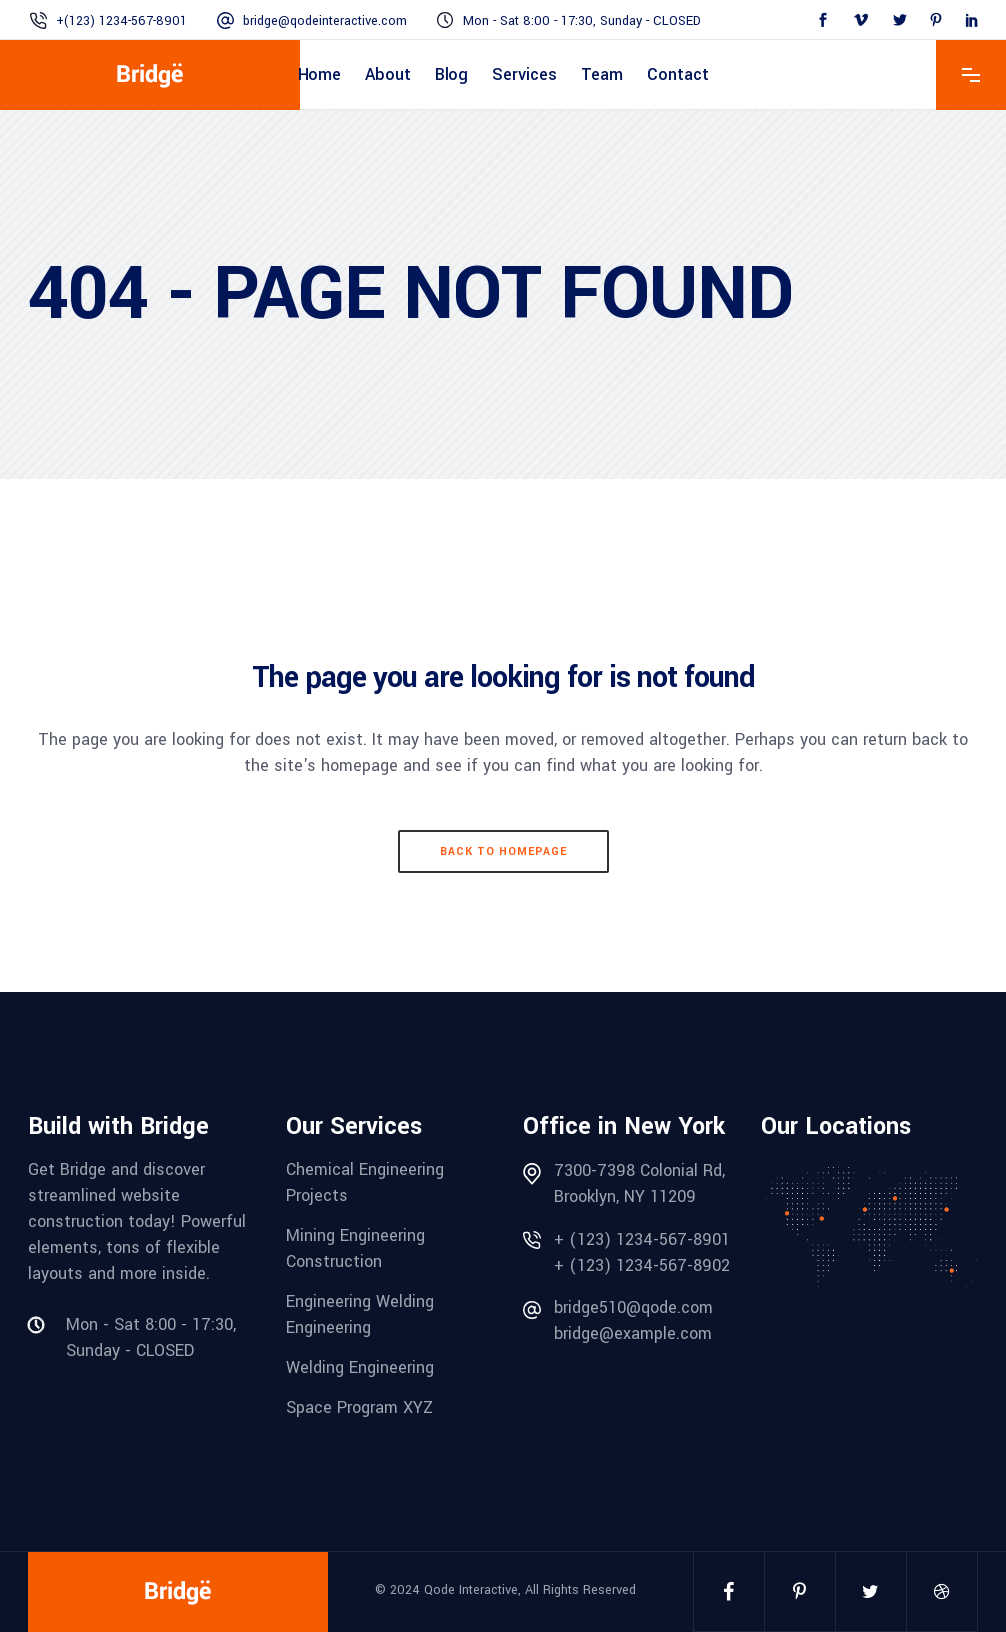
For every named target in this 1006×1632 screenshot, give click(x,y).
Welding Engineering (360, 1367)
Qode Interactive (471, 1590)
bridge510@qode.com (633, 1307)
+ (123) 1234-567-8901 (642, 1239)
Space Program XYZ (359, 1407)
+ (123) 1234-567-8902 (642, 1265)
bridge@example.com (633, 1333)
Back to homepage (503, 851)
